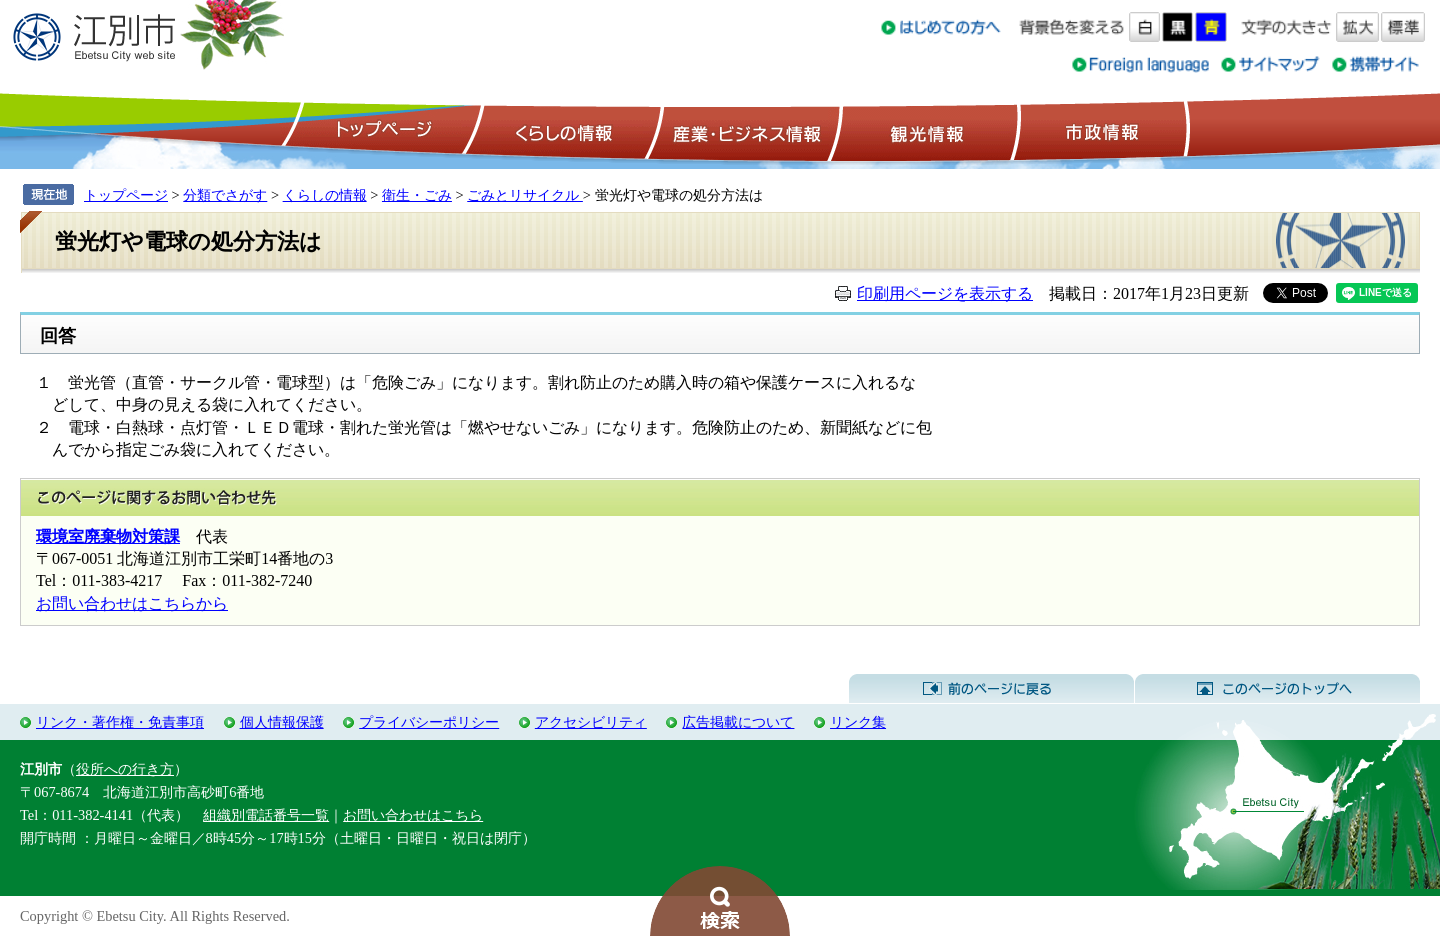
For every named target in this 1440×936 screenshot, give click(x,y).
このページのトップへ (1277, 689)
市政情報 (1100, 131)
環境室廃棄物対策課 (108, 536)
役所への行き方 (125, 769)
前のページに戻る (991, 689)
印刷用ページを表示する (945, 293)
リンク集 (858, 722)
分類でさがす (225, 195)
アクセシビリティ (591, 722)
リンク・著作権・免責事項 (120, 722)
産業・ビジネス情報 (743, 131)
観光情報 (924, 131)
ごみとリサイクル (525, 195)
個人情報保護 (282, 722)
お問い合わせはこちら (413, 815)
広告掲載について (738, 722)
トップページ (381, 131)
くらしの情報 (562, 131)
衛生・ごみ (417, 195)
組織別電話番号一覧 (266, 815)
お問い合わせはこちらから (132, 603)
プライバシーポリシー (429, 722)
